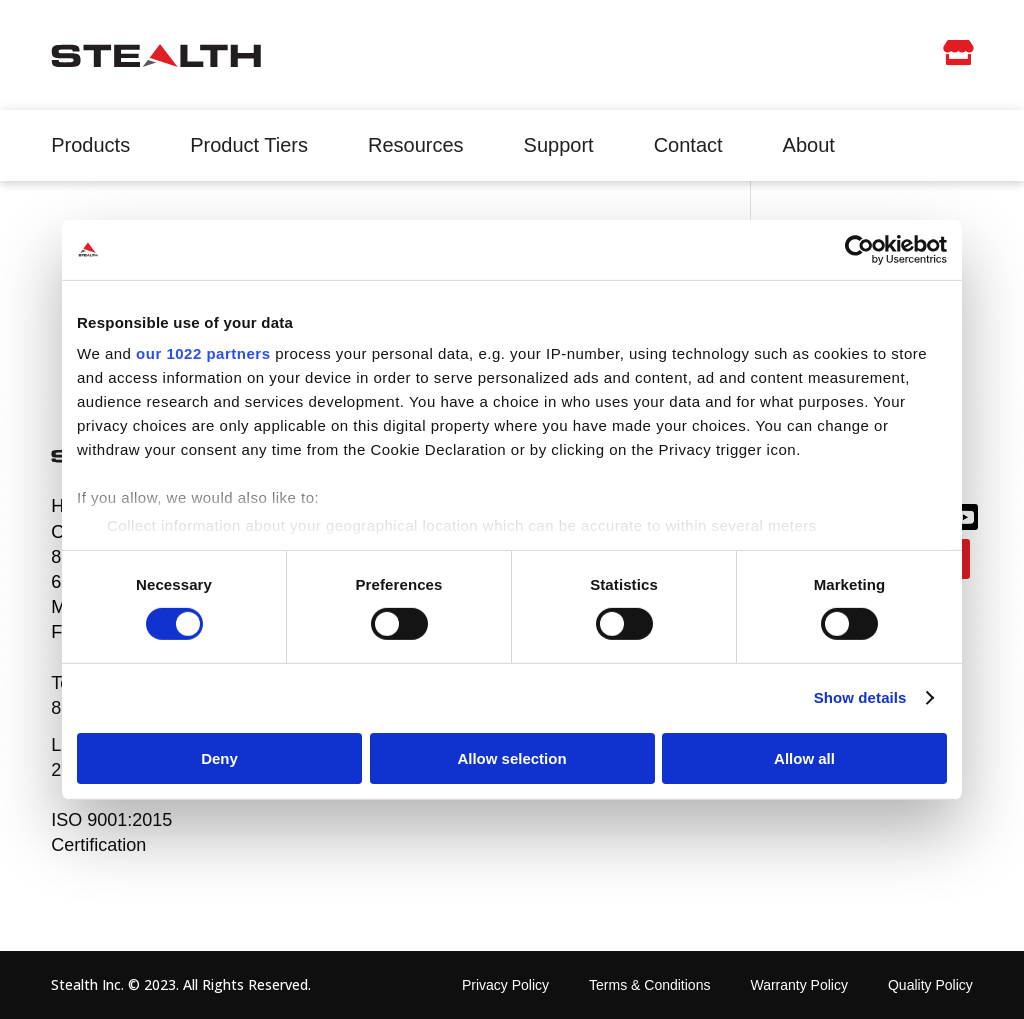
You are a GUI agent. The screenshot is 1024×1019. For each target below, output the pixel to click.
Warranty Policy (799, 985)
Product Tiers (249, 145)
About (809, 145)
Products (90, 145)
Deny (219, 758)
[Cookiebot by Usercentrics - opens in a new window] (859, 249)
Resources (416, 145)
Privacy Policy (505, 985)
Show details (860, 697)
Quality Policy (930, 985)
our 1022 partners (203, 353)
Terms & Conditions (649, 985)
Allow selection (511, 758)
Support (559, 145)
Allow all (804, 758)
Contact (688, 145)
